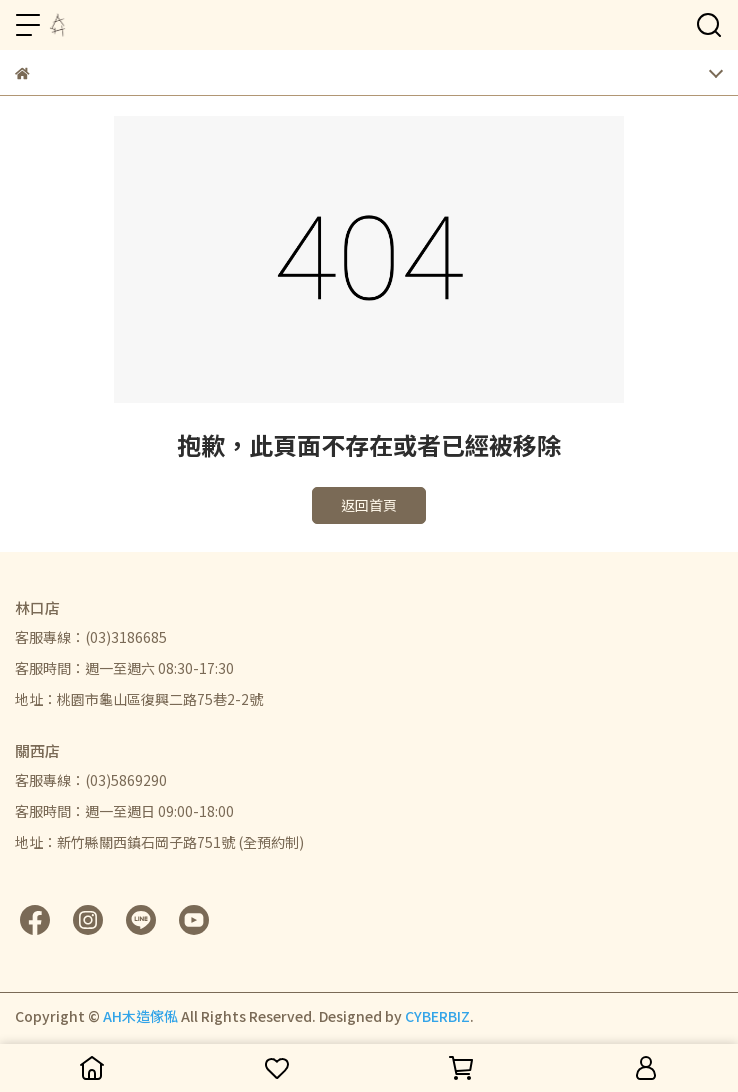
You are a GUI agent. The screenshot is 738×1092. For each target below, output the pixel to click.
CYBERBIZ (437, 1016)
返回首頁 (369, 505)
